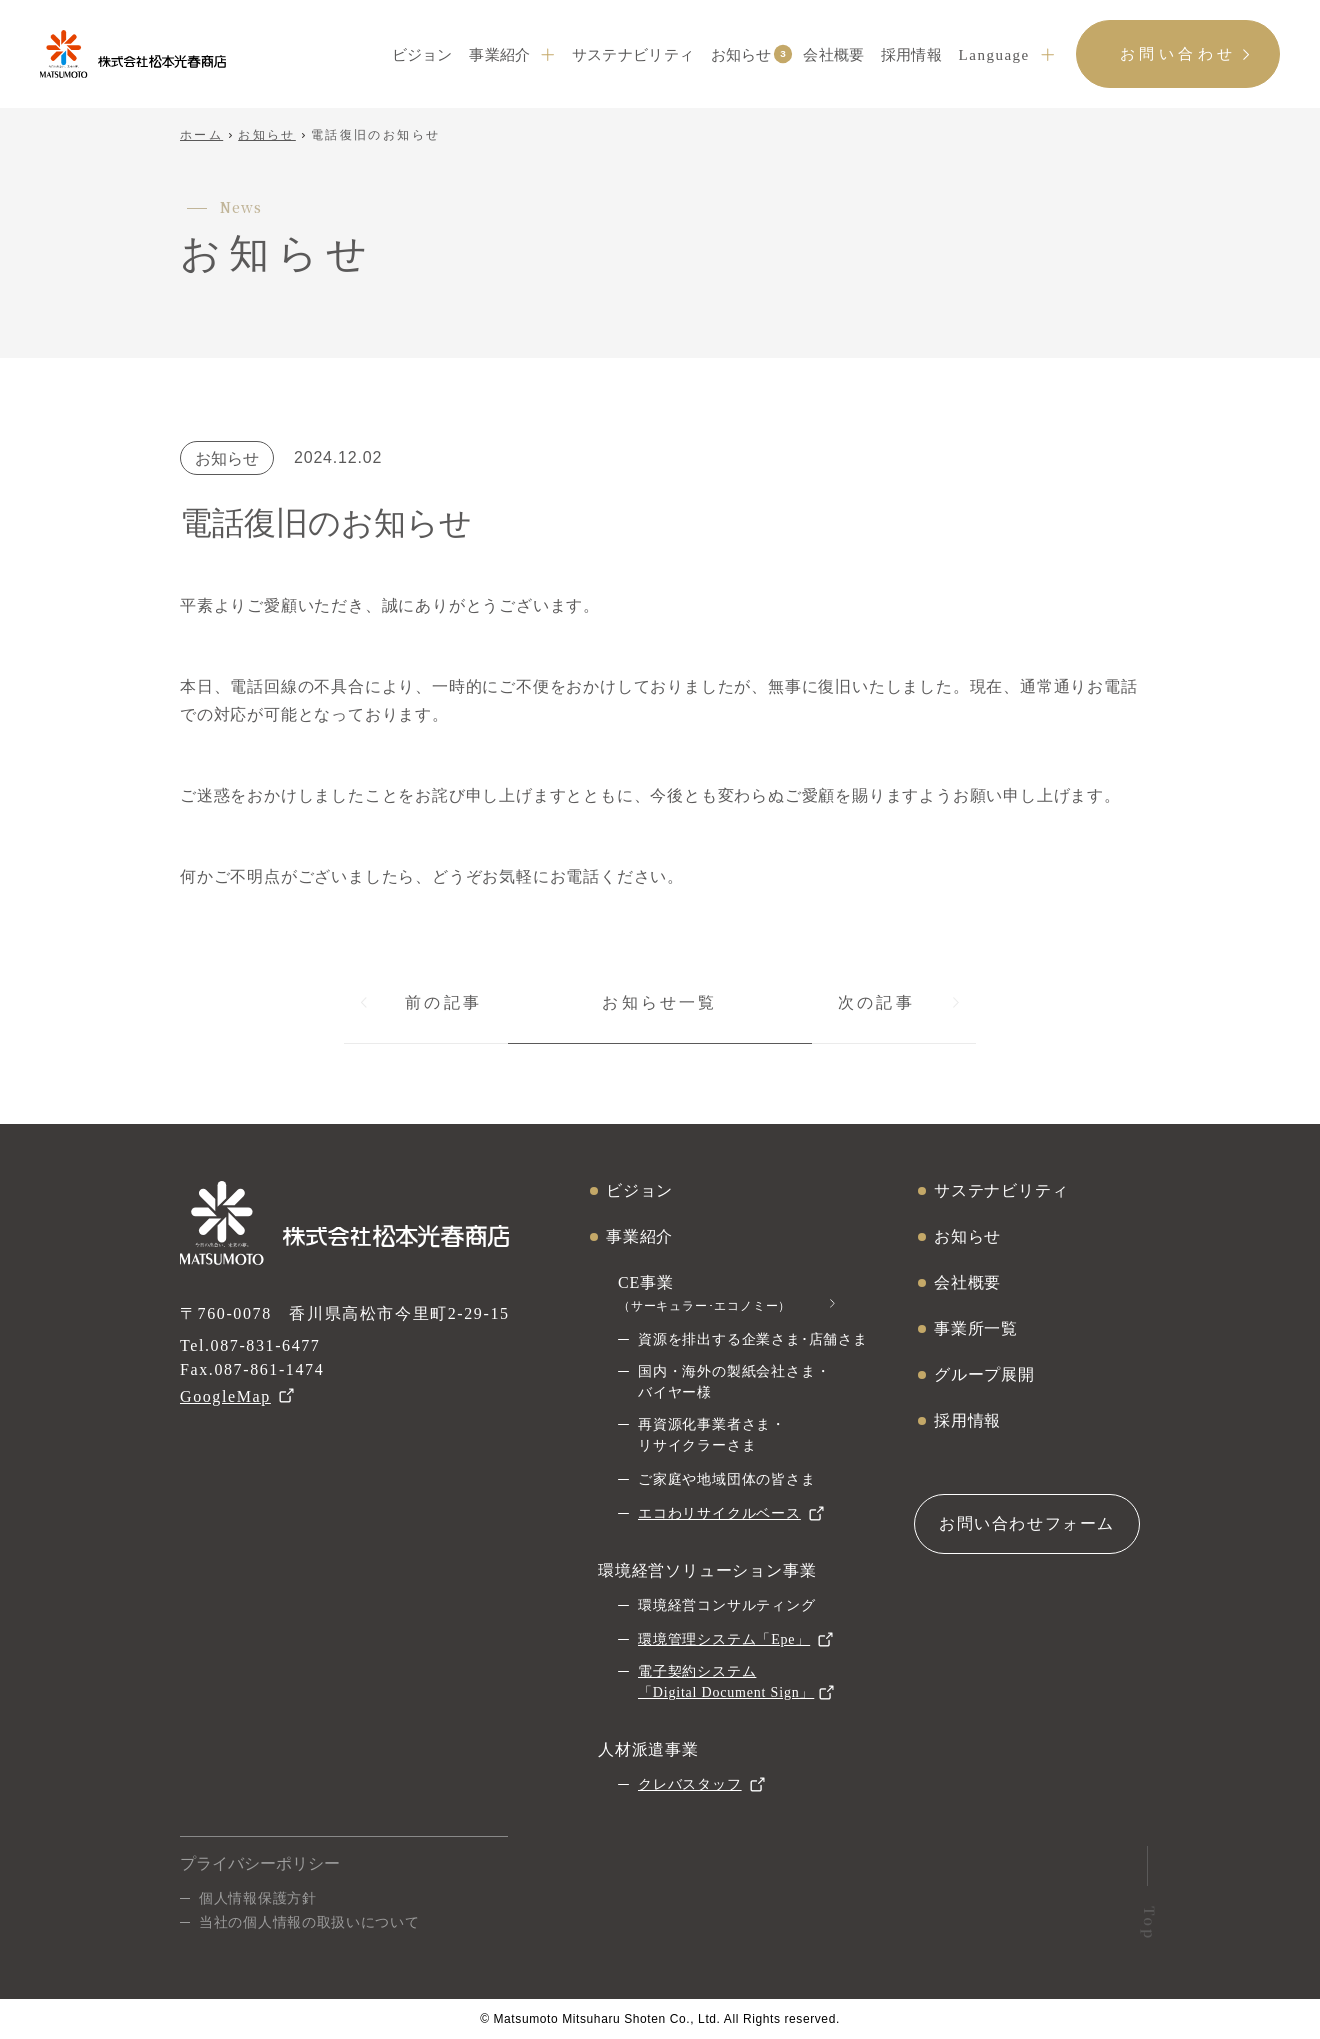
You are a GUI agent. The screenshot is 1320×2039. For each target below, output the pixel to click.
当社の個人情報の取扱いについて (309, 1922)
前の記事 (443, 1002)
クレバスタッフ (690, 1784)
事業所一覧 (976, 1328)
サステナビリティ (633, 55)
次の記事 (876, 1002)
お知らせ (741, 54)
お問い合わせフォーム (1027, 1523)
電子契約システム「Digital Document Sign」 (726, 1682)
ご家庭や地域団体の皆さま (727, 1479)
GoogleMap (225, 1396)
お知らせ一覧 (659, 1002)
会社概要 (833, 55)
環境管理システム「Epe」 (724, 1639)
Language (994, 55)
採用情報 (911, 55)
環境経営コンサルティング (727, 1605)
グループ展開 (984, 1374)
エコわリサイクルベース (719, 1513)
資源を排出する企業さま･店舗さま (753, 1339)
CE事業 (704, 1293)
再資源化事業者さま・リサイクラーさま (712, 1435)
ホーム (201, 135)
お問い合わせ (1178, 54)
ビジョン (422, 55)
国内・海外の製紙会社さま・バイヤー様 (734, 1382)
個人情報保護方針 (258, 1898)
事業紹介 (499, 55)
